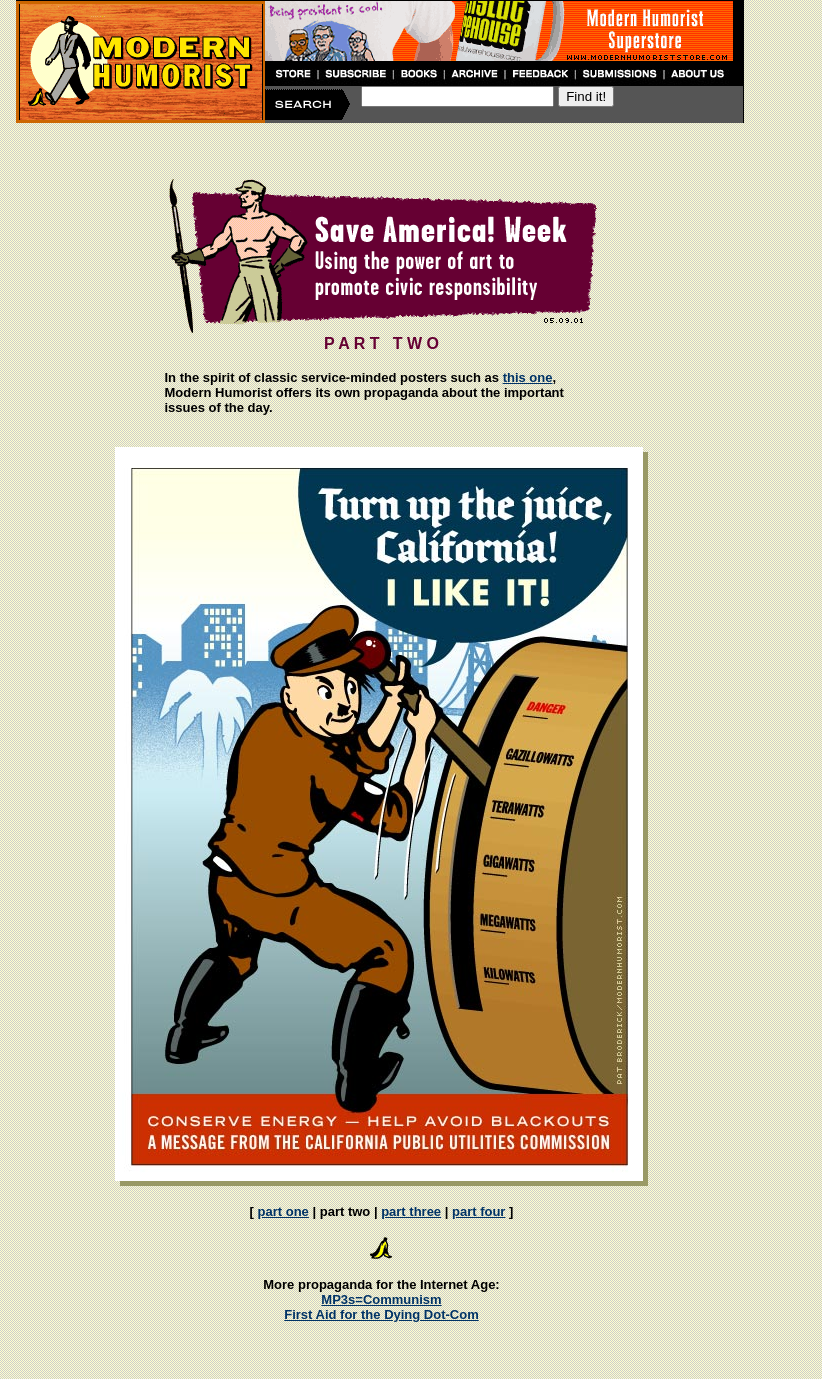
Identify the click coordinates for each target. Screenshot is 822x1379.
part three (411, 1211)
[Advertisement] (380, 148)
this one (528, 377)
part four (478, 1211)
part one (283, 1211)
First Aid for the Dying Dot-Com (381, 1314)
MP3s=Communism (381, 1299)
